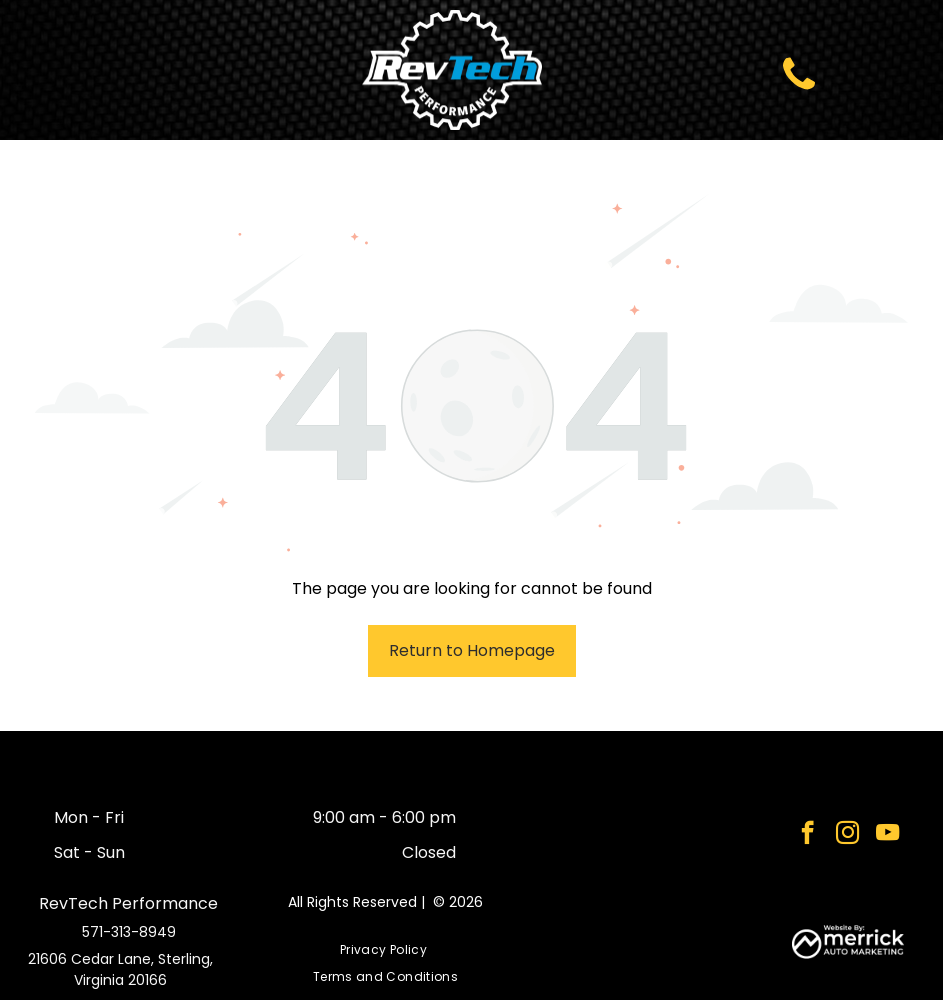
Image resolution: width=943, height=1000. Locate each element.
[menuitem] (385, 950)
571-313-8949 (129, 932)
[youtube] (887, 835)
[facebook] (807, 835)
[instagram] (847, 835)
